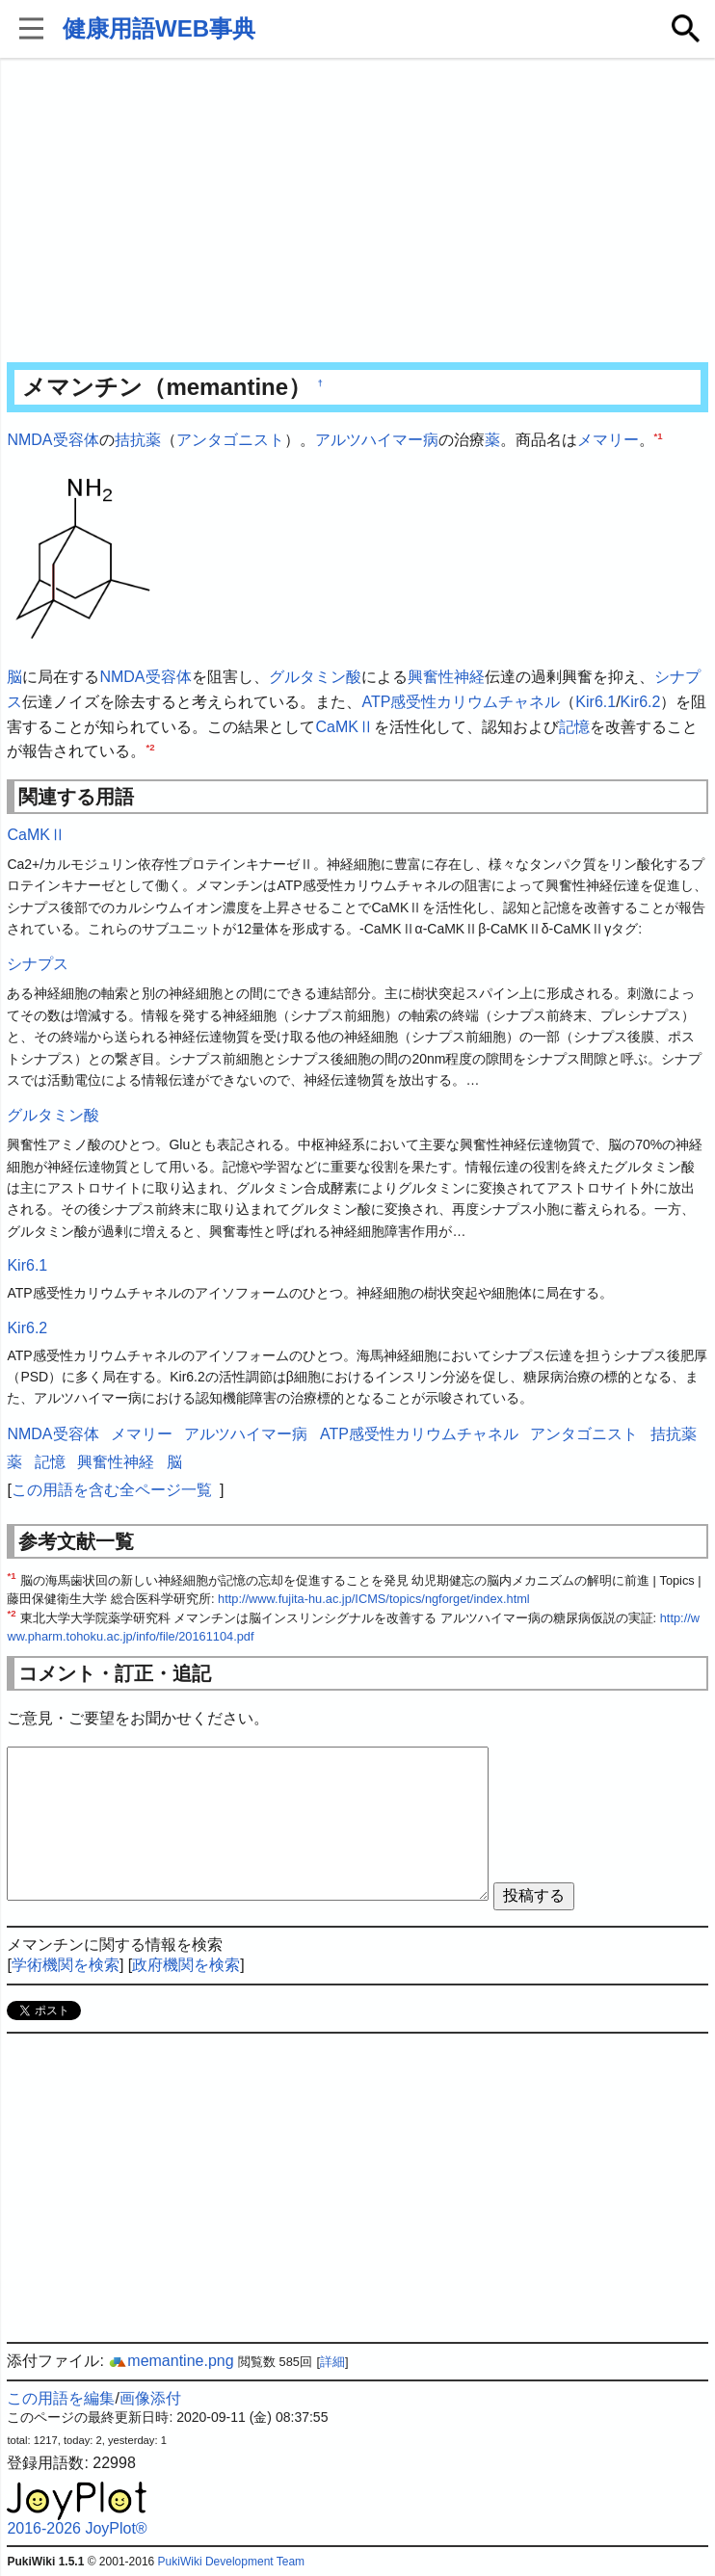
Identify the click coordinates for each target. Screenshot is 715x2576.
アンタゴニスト (230, 440)
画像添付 (150, 2398)
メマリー (608, 440)
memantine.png (170, 2361)
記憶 (574, 727)
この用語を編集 (61, 2398)
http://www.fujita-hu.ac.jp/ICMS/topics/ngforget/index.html (374, 1598)
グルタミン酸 (315, 677)
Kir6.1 (595, 702)
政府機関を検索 (186, 1965)
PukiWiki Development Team (231, 2561)
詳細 (332, 2361)
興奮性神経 (446, 677)
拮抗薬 (138, 440)
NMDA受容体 (52, 440)
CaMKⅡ (344, 727)
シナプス (37, 964)
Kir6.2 (641, 702)
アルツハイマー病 (376, 440)
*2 (150, 747)
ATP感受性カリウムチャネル (460, 702)
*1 (658, 436)
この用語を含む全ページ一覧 (112, 1490)
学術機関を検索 (65, 1965)
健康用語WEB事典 (159, 28)
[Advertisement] (358, 212)
